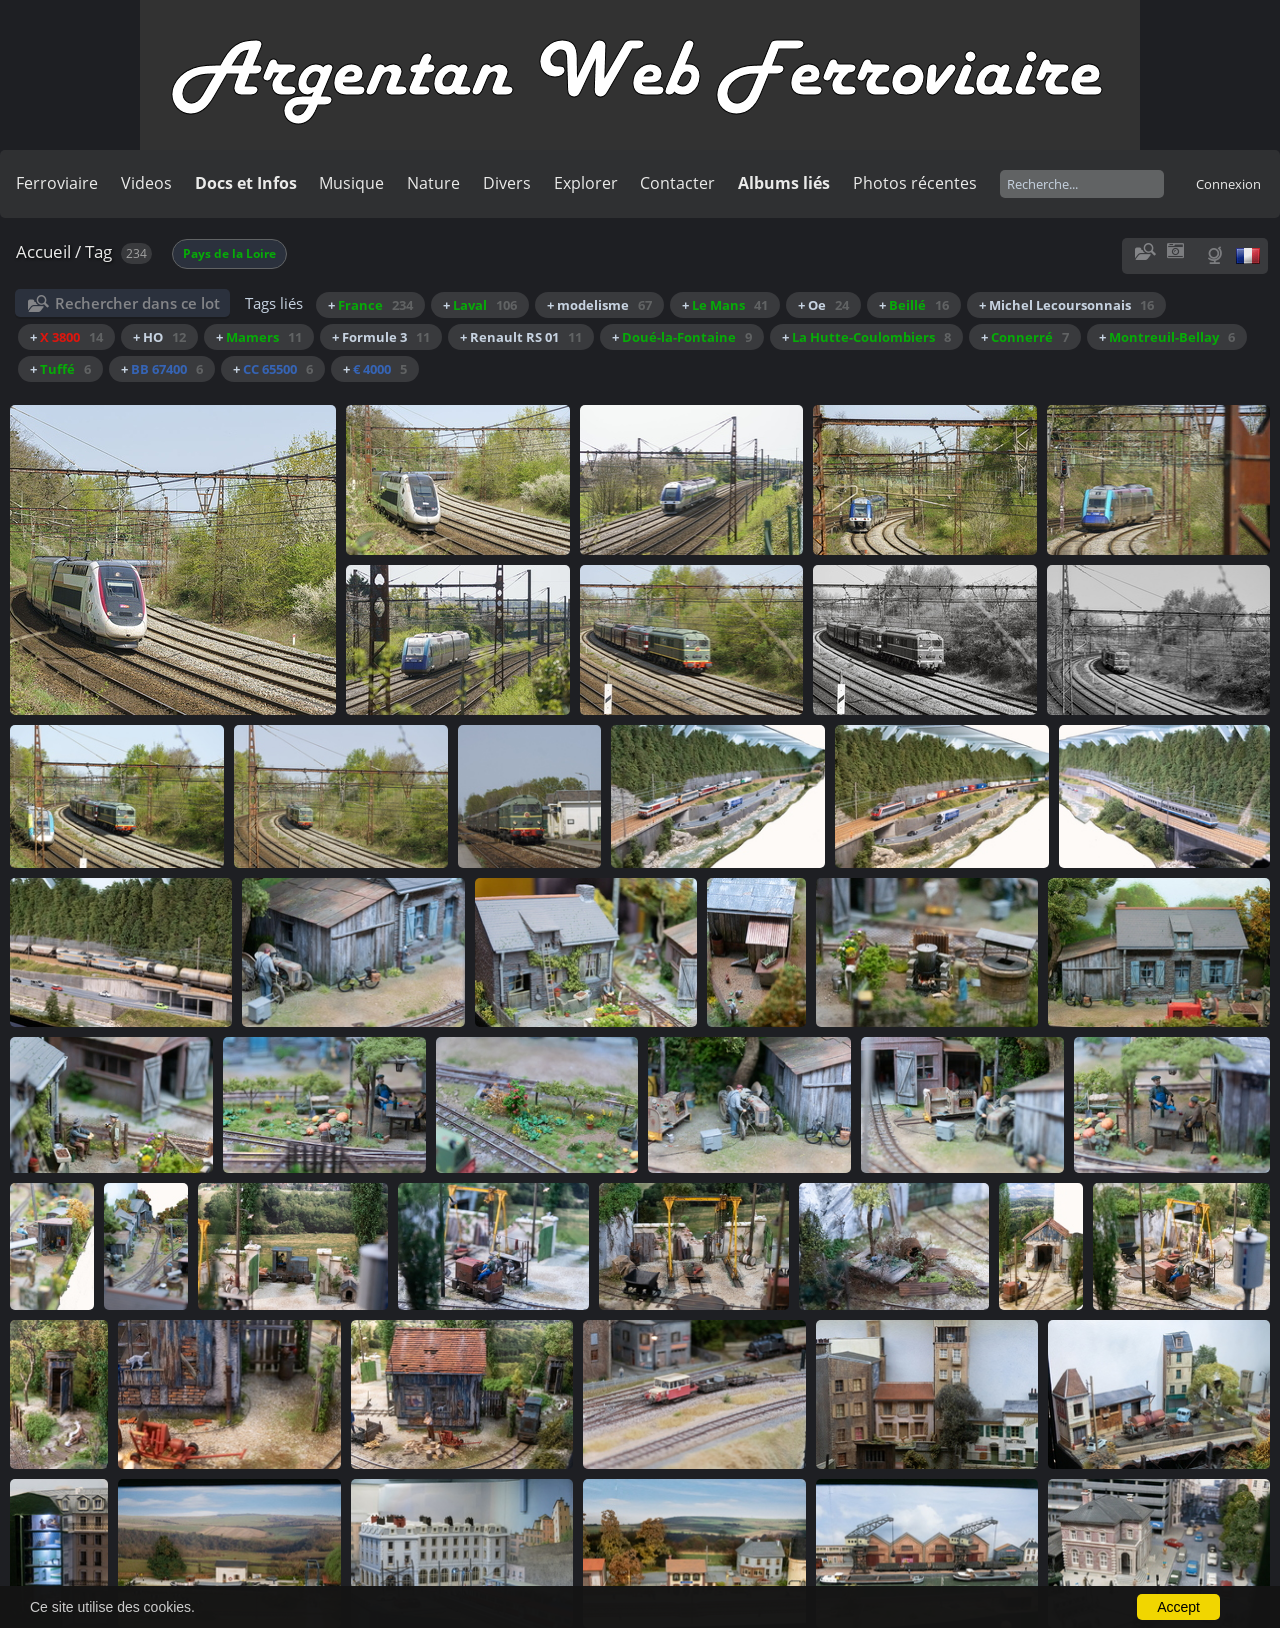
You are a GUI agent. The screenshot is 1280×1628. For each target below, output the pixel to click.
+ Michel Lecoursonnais (1066, 305)
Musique (351, 183)
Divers (507, 183)
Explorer (586, 183)
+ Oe (823, 305)
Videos (146, 183)
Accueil (43, 251)
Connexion (1228, 184)
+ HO (159, 337)
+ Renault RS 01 (521, 337)
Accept (1178, 1607)
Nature (433, 183)
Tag (98, 251)
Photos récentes (915, 183)
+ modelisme (599, 305)
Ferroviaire (57, 183)
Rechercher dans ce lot (137, 303)
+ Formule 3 (381, 337)
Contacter (677, 183)
